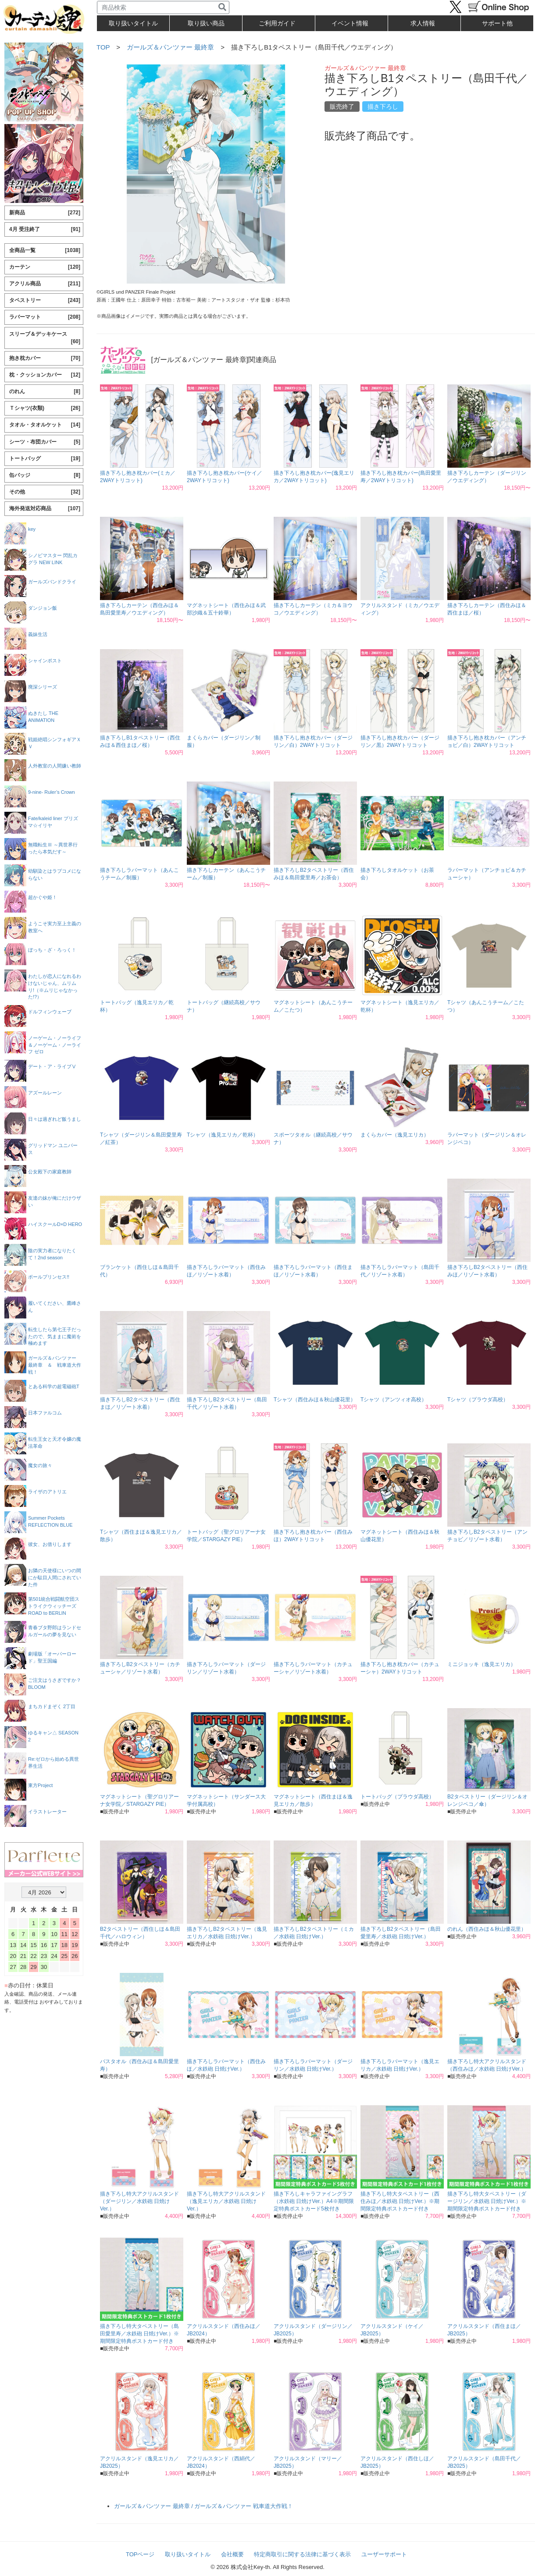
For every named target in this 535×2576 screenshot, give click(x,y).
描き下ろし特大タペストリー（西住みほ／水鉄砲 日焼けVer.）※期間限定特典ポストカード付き (399, 2201)
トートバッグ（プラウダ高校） (397, 1797)
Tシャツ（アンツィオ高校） (393, 1399)
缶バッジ (44, 475)
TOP (103, 47)
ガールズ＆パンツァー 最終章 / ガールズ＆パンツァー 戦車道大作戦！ (203, 2506)
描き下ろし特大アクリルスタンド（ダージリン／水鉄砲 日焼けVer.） (139, 2201)
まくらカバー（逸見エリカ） (394, 1135)
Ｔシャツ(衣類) (44, 408)
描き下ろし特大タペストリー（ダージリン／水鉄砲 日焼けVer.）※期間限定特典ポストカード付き (486, 2201)
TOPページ (140, 2554)
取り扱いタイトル (187, 2554)
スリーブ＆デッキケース (44, 338)
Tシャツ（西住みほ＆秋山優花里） (315, 1399)
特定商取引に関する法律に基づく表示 (302, 2554)
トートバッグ (44, 458)
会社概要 (232, 2554)
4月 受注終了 (44, 229)
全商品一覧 (44, 250)
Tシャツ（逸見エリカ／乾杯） (222, 1135)
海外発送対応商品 (44, 508)
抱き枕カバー (44, 358)
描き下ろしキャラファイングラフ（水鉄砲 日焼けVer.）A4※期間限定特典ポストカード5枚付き (314, 2201)
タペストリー (44, 300)
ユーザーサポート (384, 2554)
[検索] (222, 7)
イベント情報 (350, 23)
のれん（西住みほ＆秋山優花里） (486, 1929)
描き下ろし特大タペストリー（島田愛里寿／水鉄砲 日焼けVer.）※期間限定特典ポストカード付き (139, 2333)
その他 (44, 492)
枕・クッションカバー (44, 375)
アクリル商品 (44, 284)
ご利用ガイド (277, 23)
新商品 (44, 213)
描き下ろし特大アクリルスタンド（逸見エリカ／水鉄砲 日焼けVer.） (226, 2201)
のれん (44, 391)
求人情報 (422, 23)
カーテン (44, 267)
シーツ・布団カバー (44, 442)
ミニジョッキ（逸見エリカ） (481, 1664)
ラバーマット (44, 317)
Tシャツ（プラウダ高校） (477, 1399)
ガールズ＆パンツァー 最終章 (170, 47)
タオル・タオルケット (44, 425)
